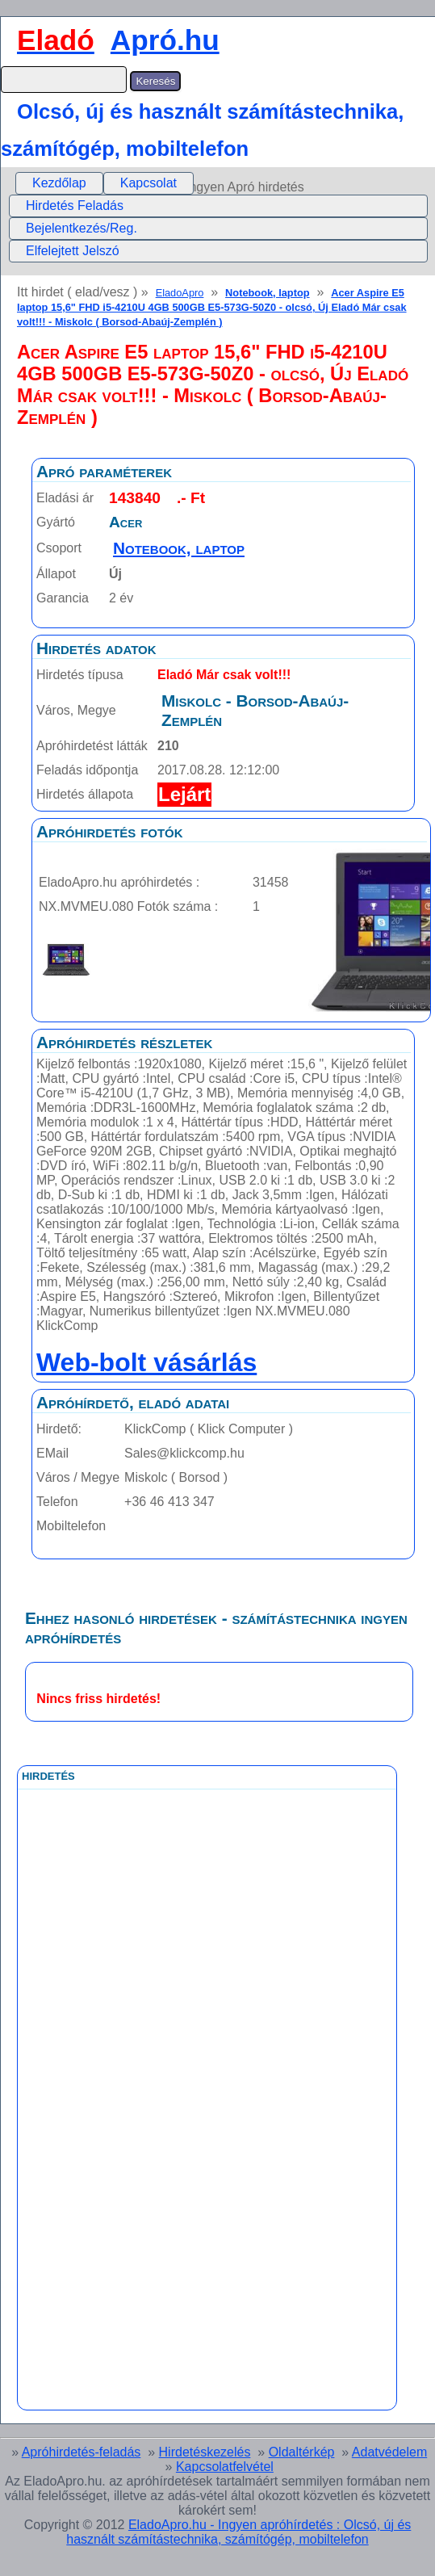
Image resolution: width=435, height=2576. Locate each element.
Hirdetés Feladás (74, 205)
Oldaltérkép (302, 2452)
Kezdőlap (59, 183)
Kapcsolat (148, 183)
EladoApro (180, 293)
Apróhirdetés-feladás (81, 2452)
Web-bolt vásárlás (146, 1362)
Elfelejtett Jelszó (72, 251)
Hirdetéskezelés (205, 2452)
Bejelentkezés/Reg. (81, 228)
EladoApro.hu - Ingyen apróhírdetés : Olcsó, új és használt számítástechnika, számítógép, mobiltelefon (238, 2532)
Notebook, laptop (267, 293)
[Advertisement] (141, 2152)
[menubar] (104, 183)
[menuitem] (59, 183)
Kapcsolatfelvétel (225, 2466)
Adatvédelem (389, 2452)
